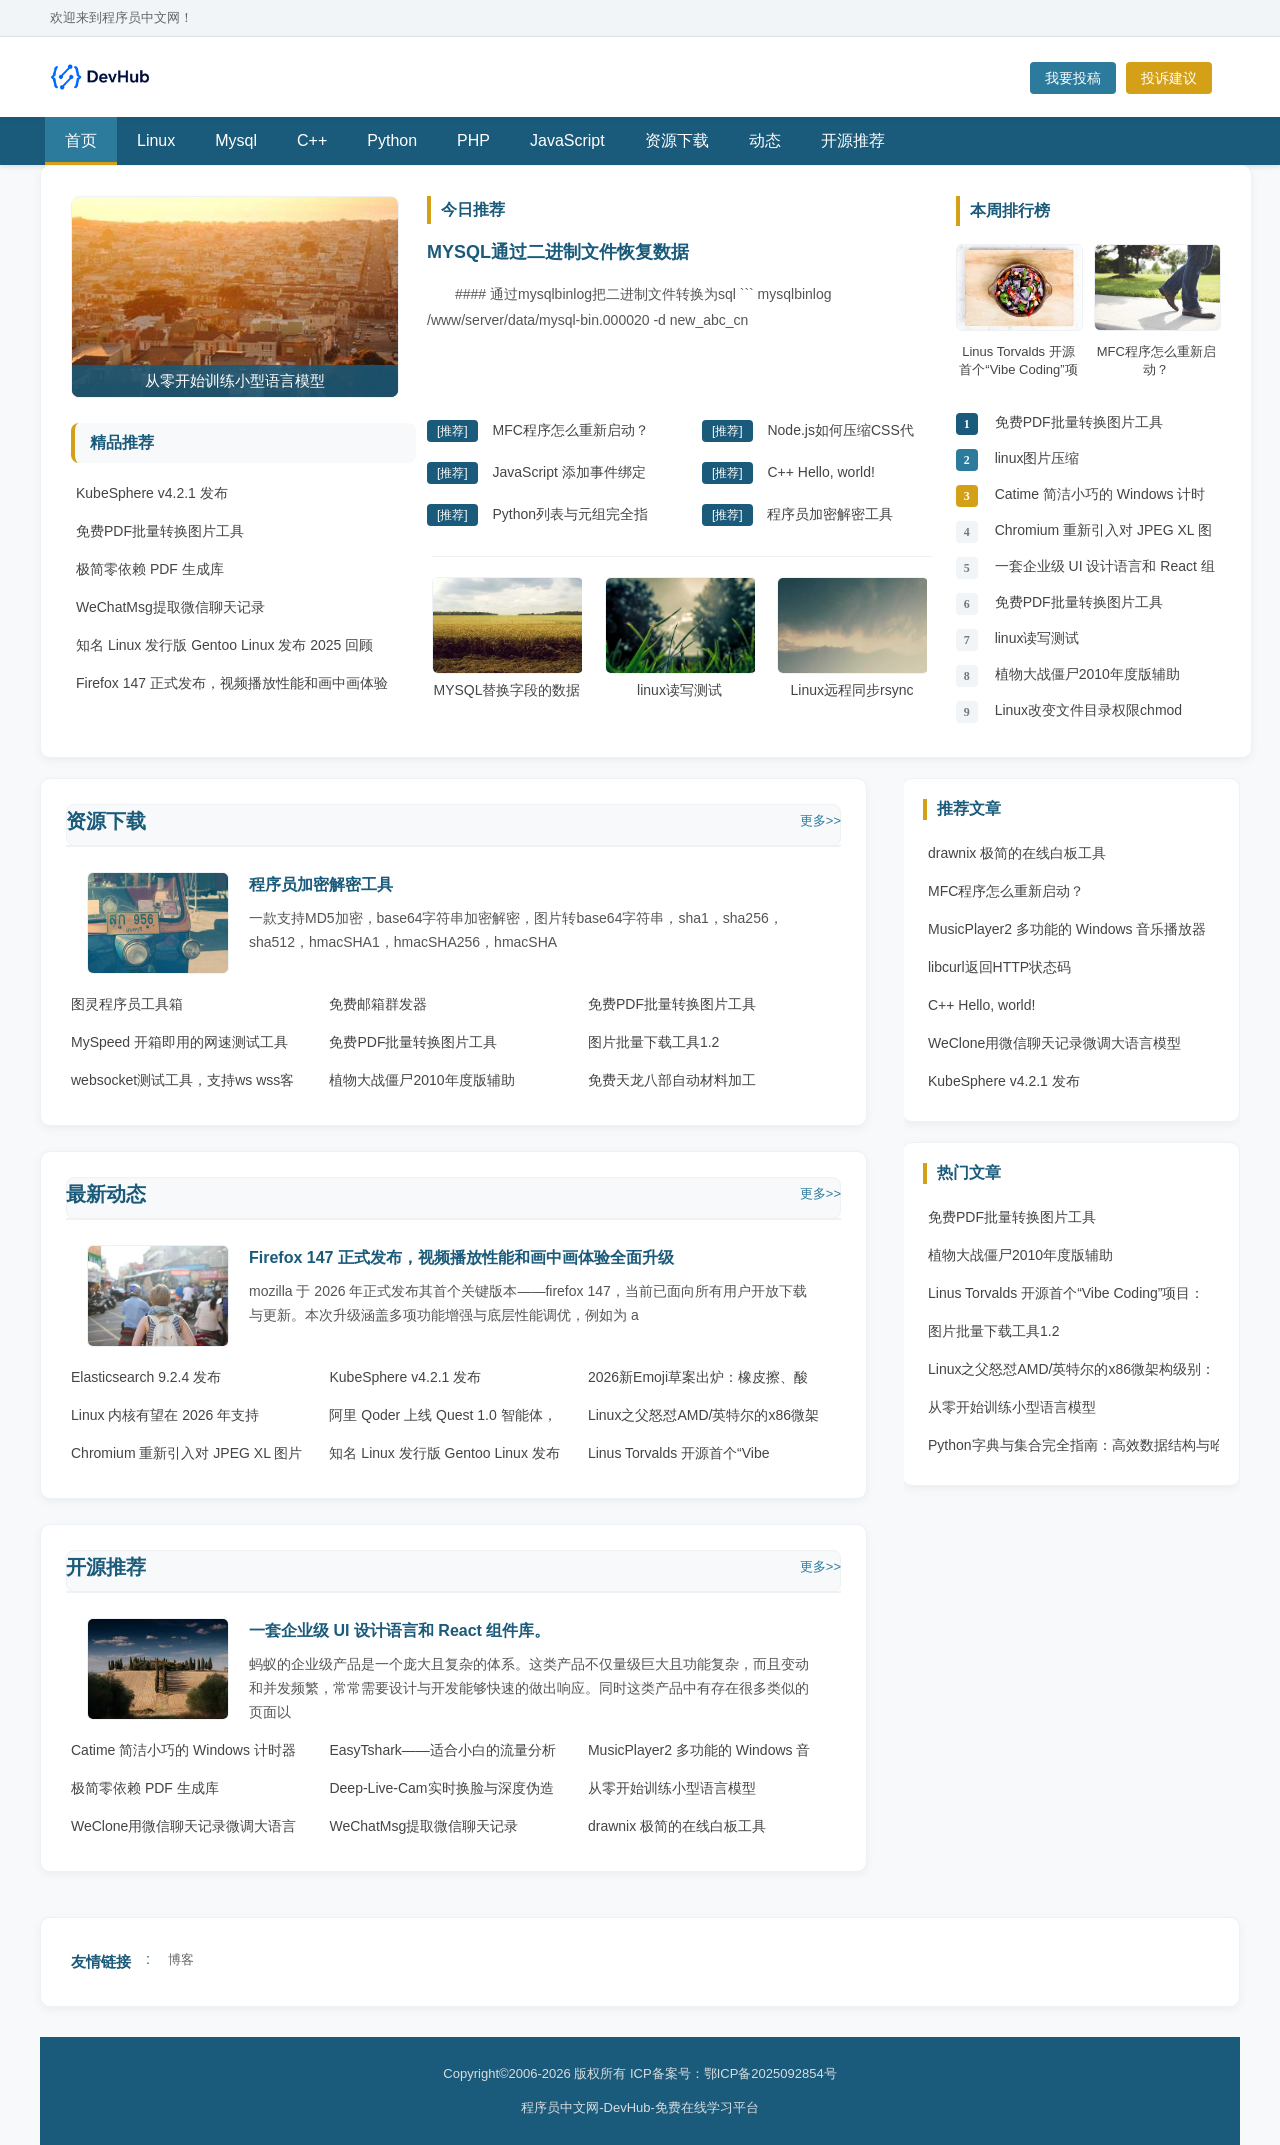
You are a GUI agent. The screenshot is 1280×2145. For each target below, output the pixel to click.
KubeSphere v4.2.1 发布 (152, 493)
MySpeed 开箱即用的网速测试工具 (179, 1042)
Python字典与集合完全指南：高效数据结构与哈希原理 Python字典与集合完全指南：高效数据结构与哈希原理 (1076, 1450)
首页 (81, 140)
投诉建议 (1169, 78)
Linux (156, 140)
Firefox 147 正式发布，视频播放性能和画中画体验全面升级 (461, 1257)
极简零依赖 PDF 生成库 (150, 569)
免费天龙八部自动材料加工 (672, 1080)
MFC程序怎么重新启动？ (570, 430)
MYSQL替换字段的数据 (507, 637)
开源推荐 (853, 140)
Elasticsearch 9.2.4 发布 (146, 1377)
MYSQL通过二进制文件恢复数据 (558, 252)
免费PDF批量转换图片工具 (160, 531)
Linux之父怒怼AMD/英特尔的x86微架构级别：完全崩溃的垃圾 (1071, 1374)
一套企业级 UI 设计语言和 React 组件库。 (1105, 571)
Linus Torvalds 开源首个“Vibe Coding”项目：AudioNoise (1066, 1298)
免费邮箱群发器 (378, 1004)
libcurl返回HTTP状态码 (999, 967)
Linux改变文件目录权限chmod (1089, 710)
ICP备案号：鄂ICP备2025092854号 (733, 2073)
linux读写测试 (680, 637)
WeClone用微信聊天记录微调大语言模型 (1054, 1043)
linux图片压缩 (1037, 458)
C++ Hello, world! (820, 472)
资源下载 (677, 140)
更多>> (820, 820)
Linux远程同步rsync (852, 637)
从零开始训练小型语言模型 (672, 1788)
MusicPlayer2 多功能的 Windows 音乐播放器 (1067, 929)
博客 (181, 1959)
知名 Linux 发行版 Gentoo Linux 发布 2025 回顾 (224, 645)
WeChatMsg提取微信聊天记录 (170, 607)
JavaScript (567, 140)
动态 (765, 140)
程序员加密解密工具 (830, 514)
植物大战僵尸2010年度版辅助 (1087, 674)
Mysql (236, 140)
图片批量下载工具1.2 (653, 1042)
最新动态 (106, 1194)
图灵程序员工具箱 (127, 1004)
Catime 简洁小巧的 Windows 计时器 (1100, 499)
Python (392, 140)
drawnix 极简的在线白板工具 (677, 1826)
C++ (312, 140)
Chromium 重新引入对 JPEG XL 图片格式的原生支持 (1103, 535)
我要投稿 (1073, 78)
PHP (473, 140)
